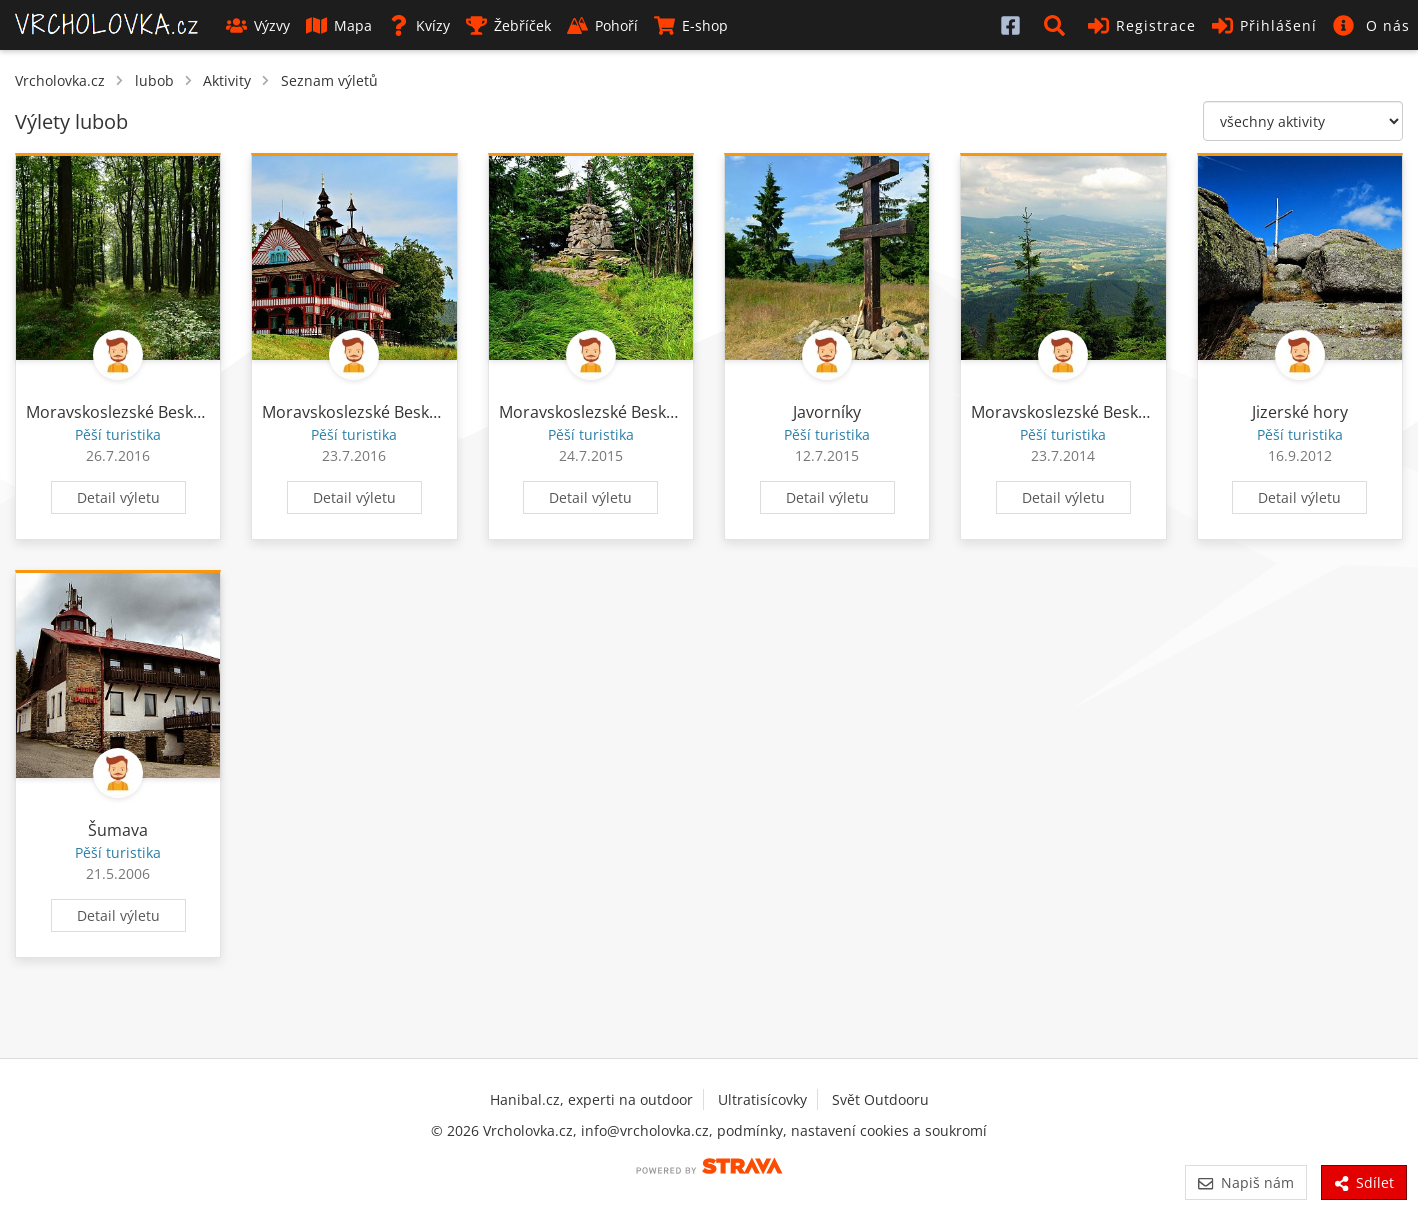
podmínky (750, 1130)
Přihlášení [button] (1264, 25)
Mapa (339, 25)
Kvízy (419, 25)
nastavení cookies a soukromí (889, 1130)
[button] (1058, 25)
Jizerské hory (1300, 412)
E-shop (691, 25)
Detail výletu (118, 497)
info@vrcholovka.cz (645, 1130)
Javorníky (827, 412)
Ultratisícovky (762, 1099)
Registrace (1142, 25)
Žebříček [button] (508, 25)
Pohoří (602, 25)
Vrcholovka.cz (60, 80)
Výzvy (258, 25)
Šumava (118, 830)
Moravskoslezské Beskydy (122, 412)
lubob (154, 80)
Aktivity (227, 80)
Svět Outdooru (880, 1099)
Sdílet (1364, 1182)
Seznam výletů (329, 80)
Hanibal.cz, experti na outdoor (591, 1099)
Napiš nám (1245, 1182)
